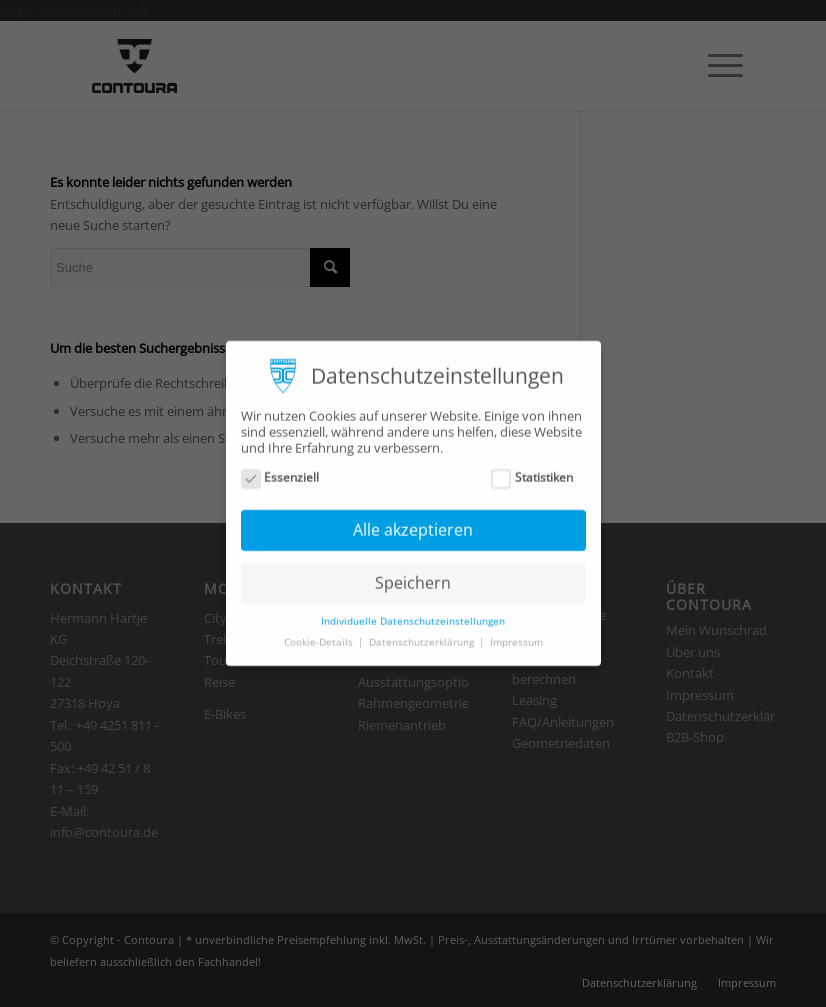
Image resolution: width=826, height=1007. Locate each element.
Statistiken (532, 468)
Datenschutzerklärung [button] (423, 633)
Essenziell (280, 468)
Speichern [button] (413, 574)
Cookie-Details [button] (320, 633)
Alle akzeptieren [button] (413, 521)
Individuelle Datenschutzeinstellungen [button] (413, 611)
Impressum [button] (516, 633)
